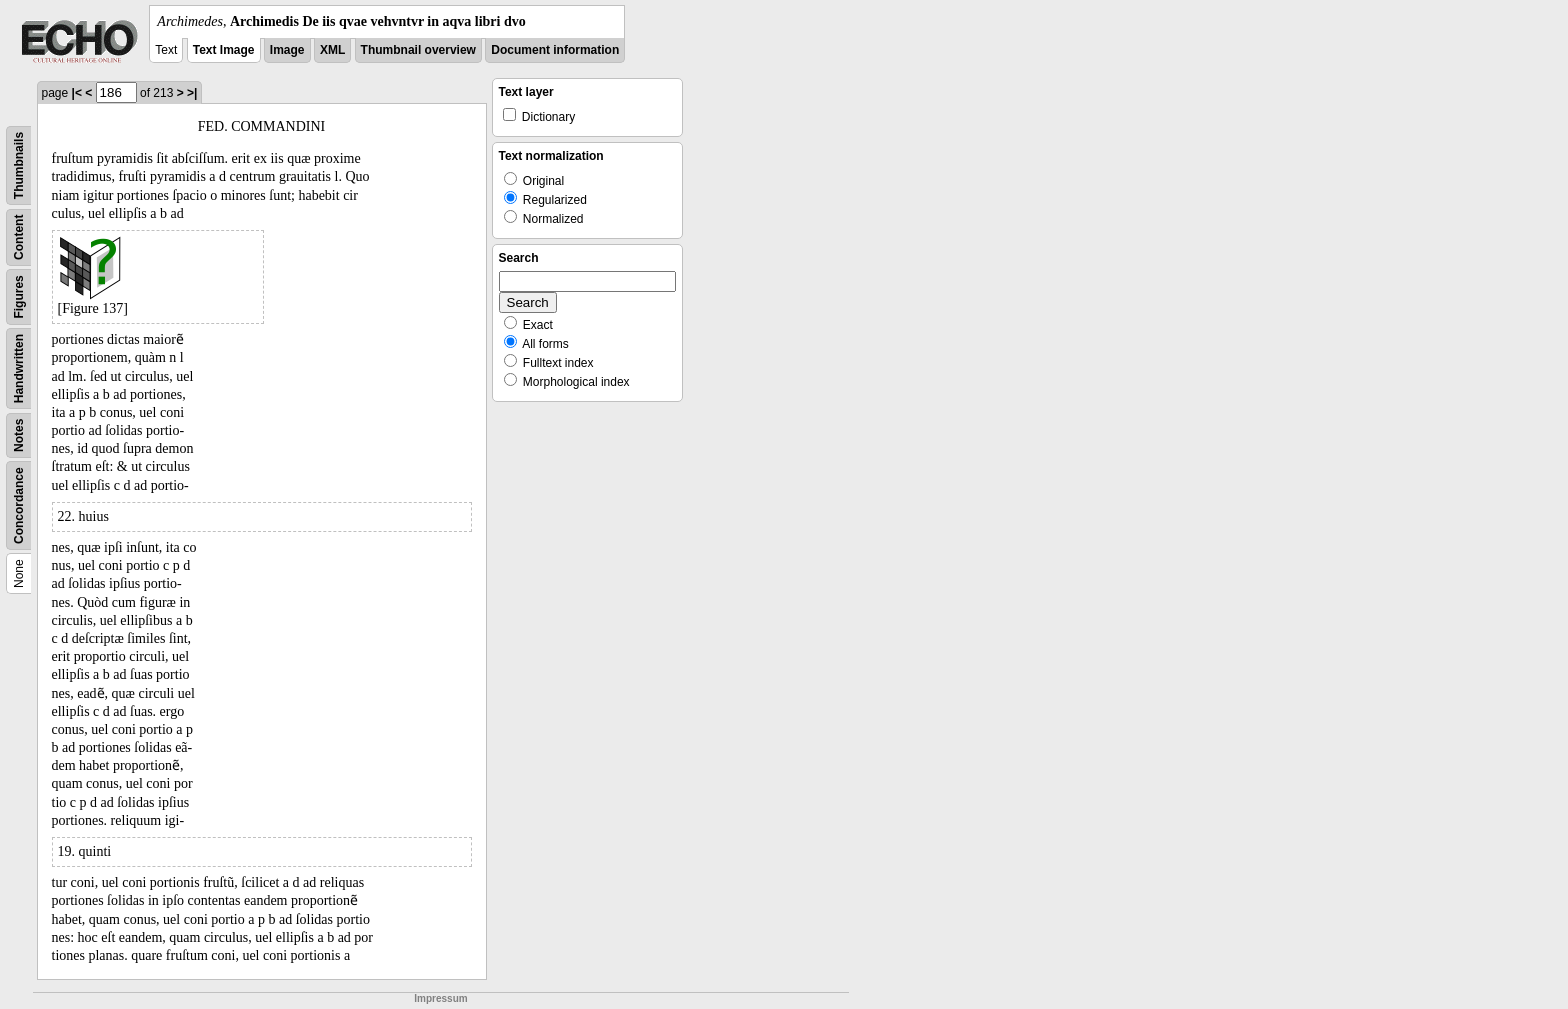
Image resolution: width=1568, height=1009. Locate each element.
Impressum (440, 998)
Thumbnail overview (418, 50)
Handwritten (19, 368)
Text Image (224, 50)
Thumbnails (19, 165)
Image (287, 50)
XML (332, 50)
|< (77, 93)
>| (192, 93)
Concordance (19, 505)
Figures (19, 296)
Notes (19, 435)
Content (19, 237)
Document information (555, 50)
